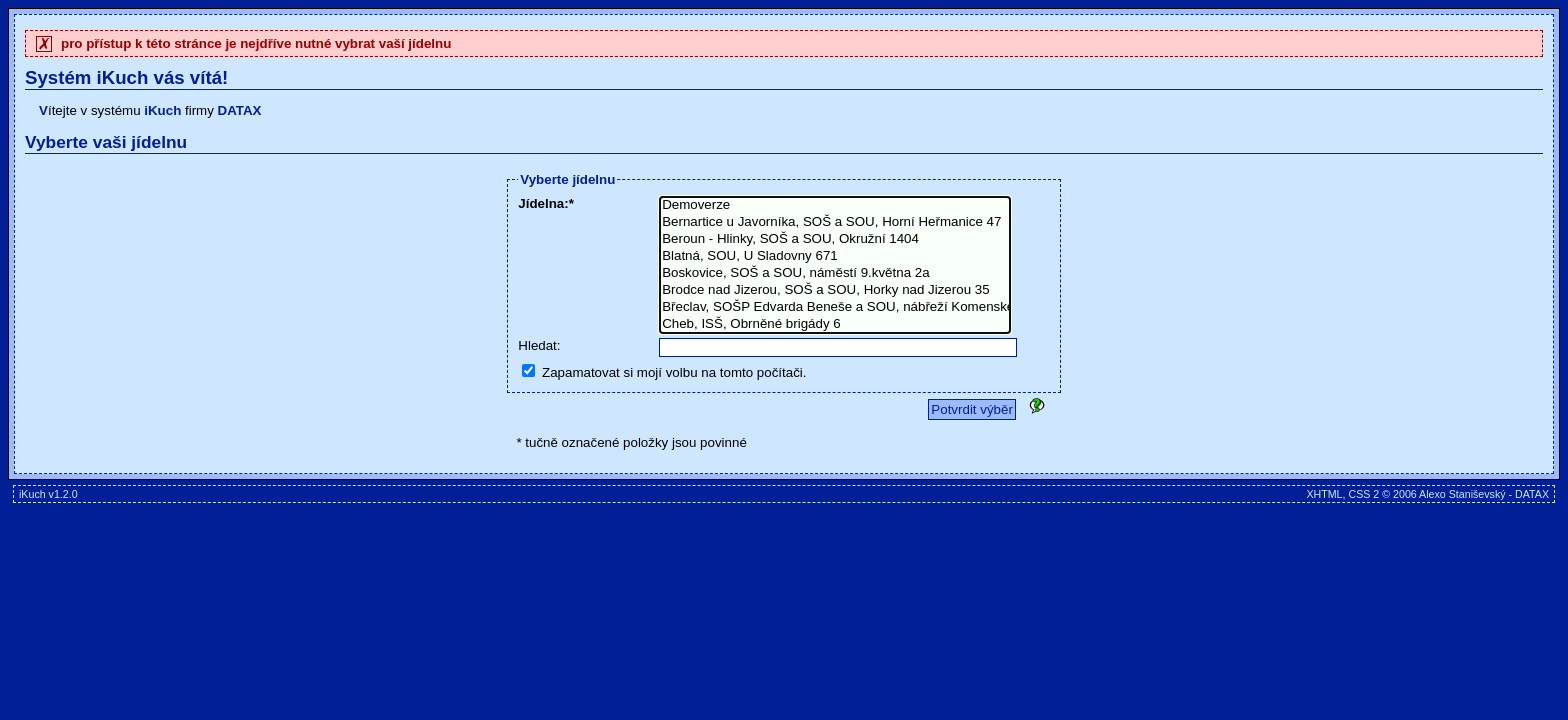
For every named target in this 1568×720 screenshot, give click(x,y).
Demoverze (835, 205)
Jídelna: (543, 203)
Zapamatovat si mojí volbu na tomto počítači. (674, 372)
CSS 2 (1363, 494)
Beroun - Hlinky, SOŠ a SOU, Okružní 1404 (835, 239)
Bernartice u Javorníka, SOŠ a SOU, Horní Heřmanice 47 (835, 222)
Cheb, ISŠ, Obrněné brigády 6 (835, 324)
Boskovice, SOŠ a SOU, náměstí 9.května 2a (835, 273)
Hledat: (539, 345)
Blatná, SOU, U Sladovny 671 (835, 256)
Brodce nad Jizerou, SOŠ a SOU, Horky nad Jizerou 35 (835, 290)
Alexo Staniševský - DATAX (1484, 494)
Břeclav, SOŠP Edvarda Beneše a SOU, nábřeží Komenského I (835, 307)
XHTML (1324, 494)
